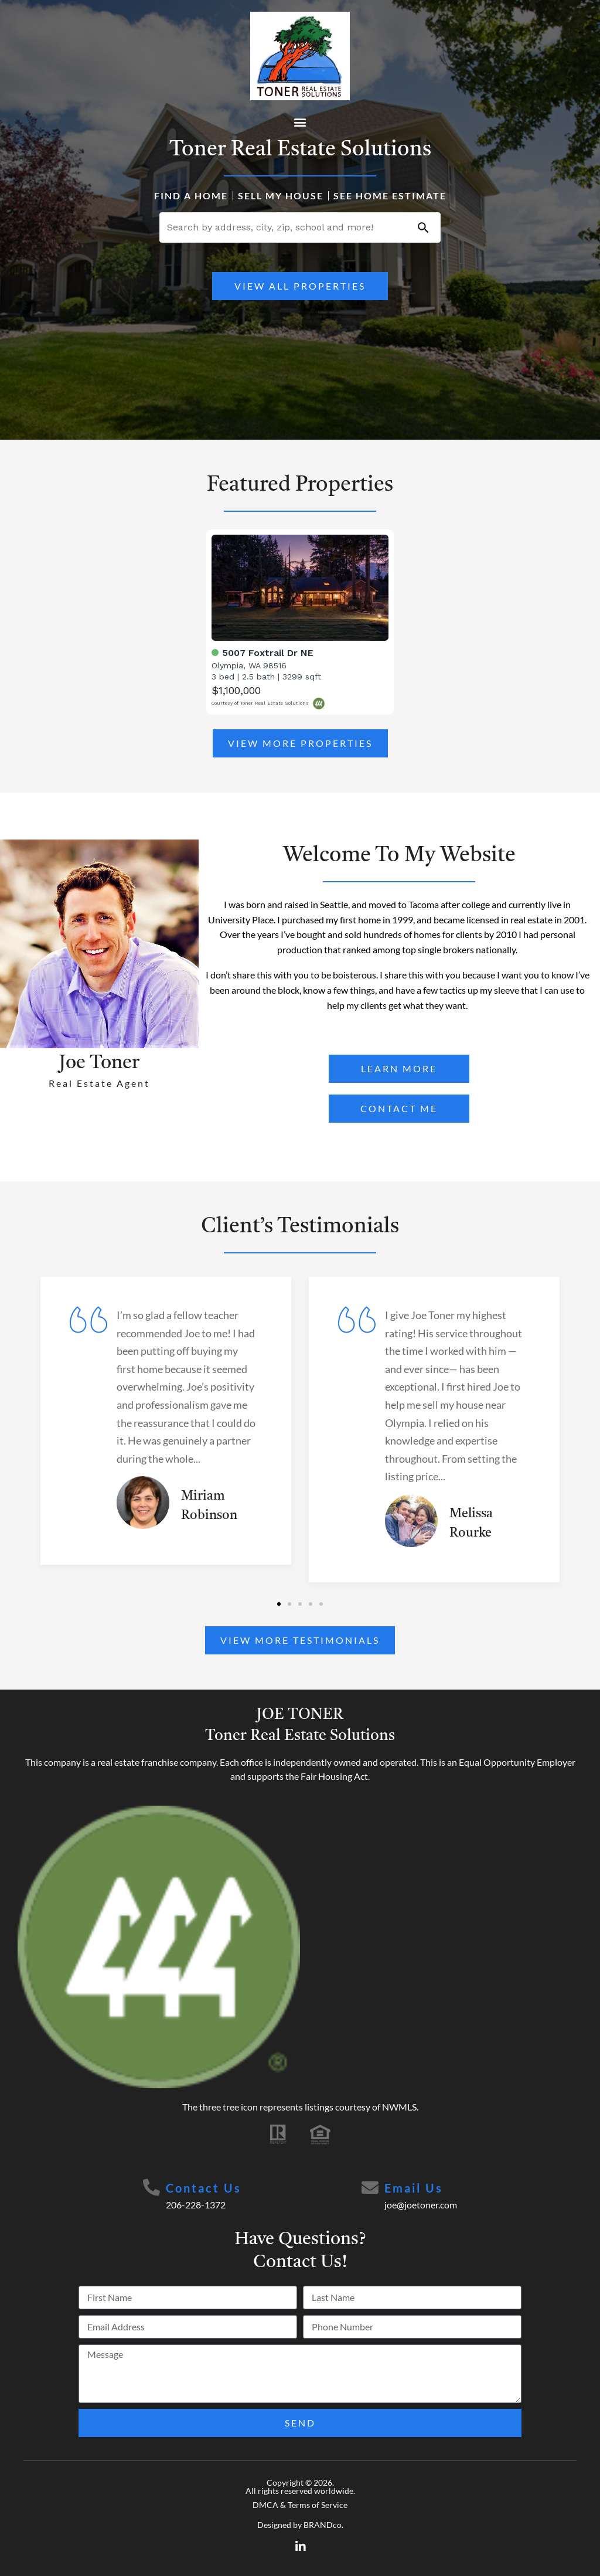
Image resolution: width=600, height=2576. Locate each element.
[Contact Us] (152, 2188)
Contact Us (204, 2188)
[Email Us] (370, 2188)
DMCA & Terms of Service (300, 2505)
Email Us (413, 2188)
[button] (300, 121)
